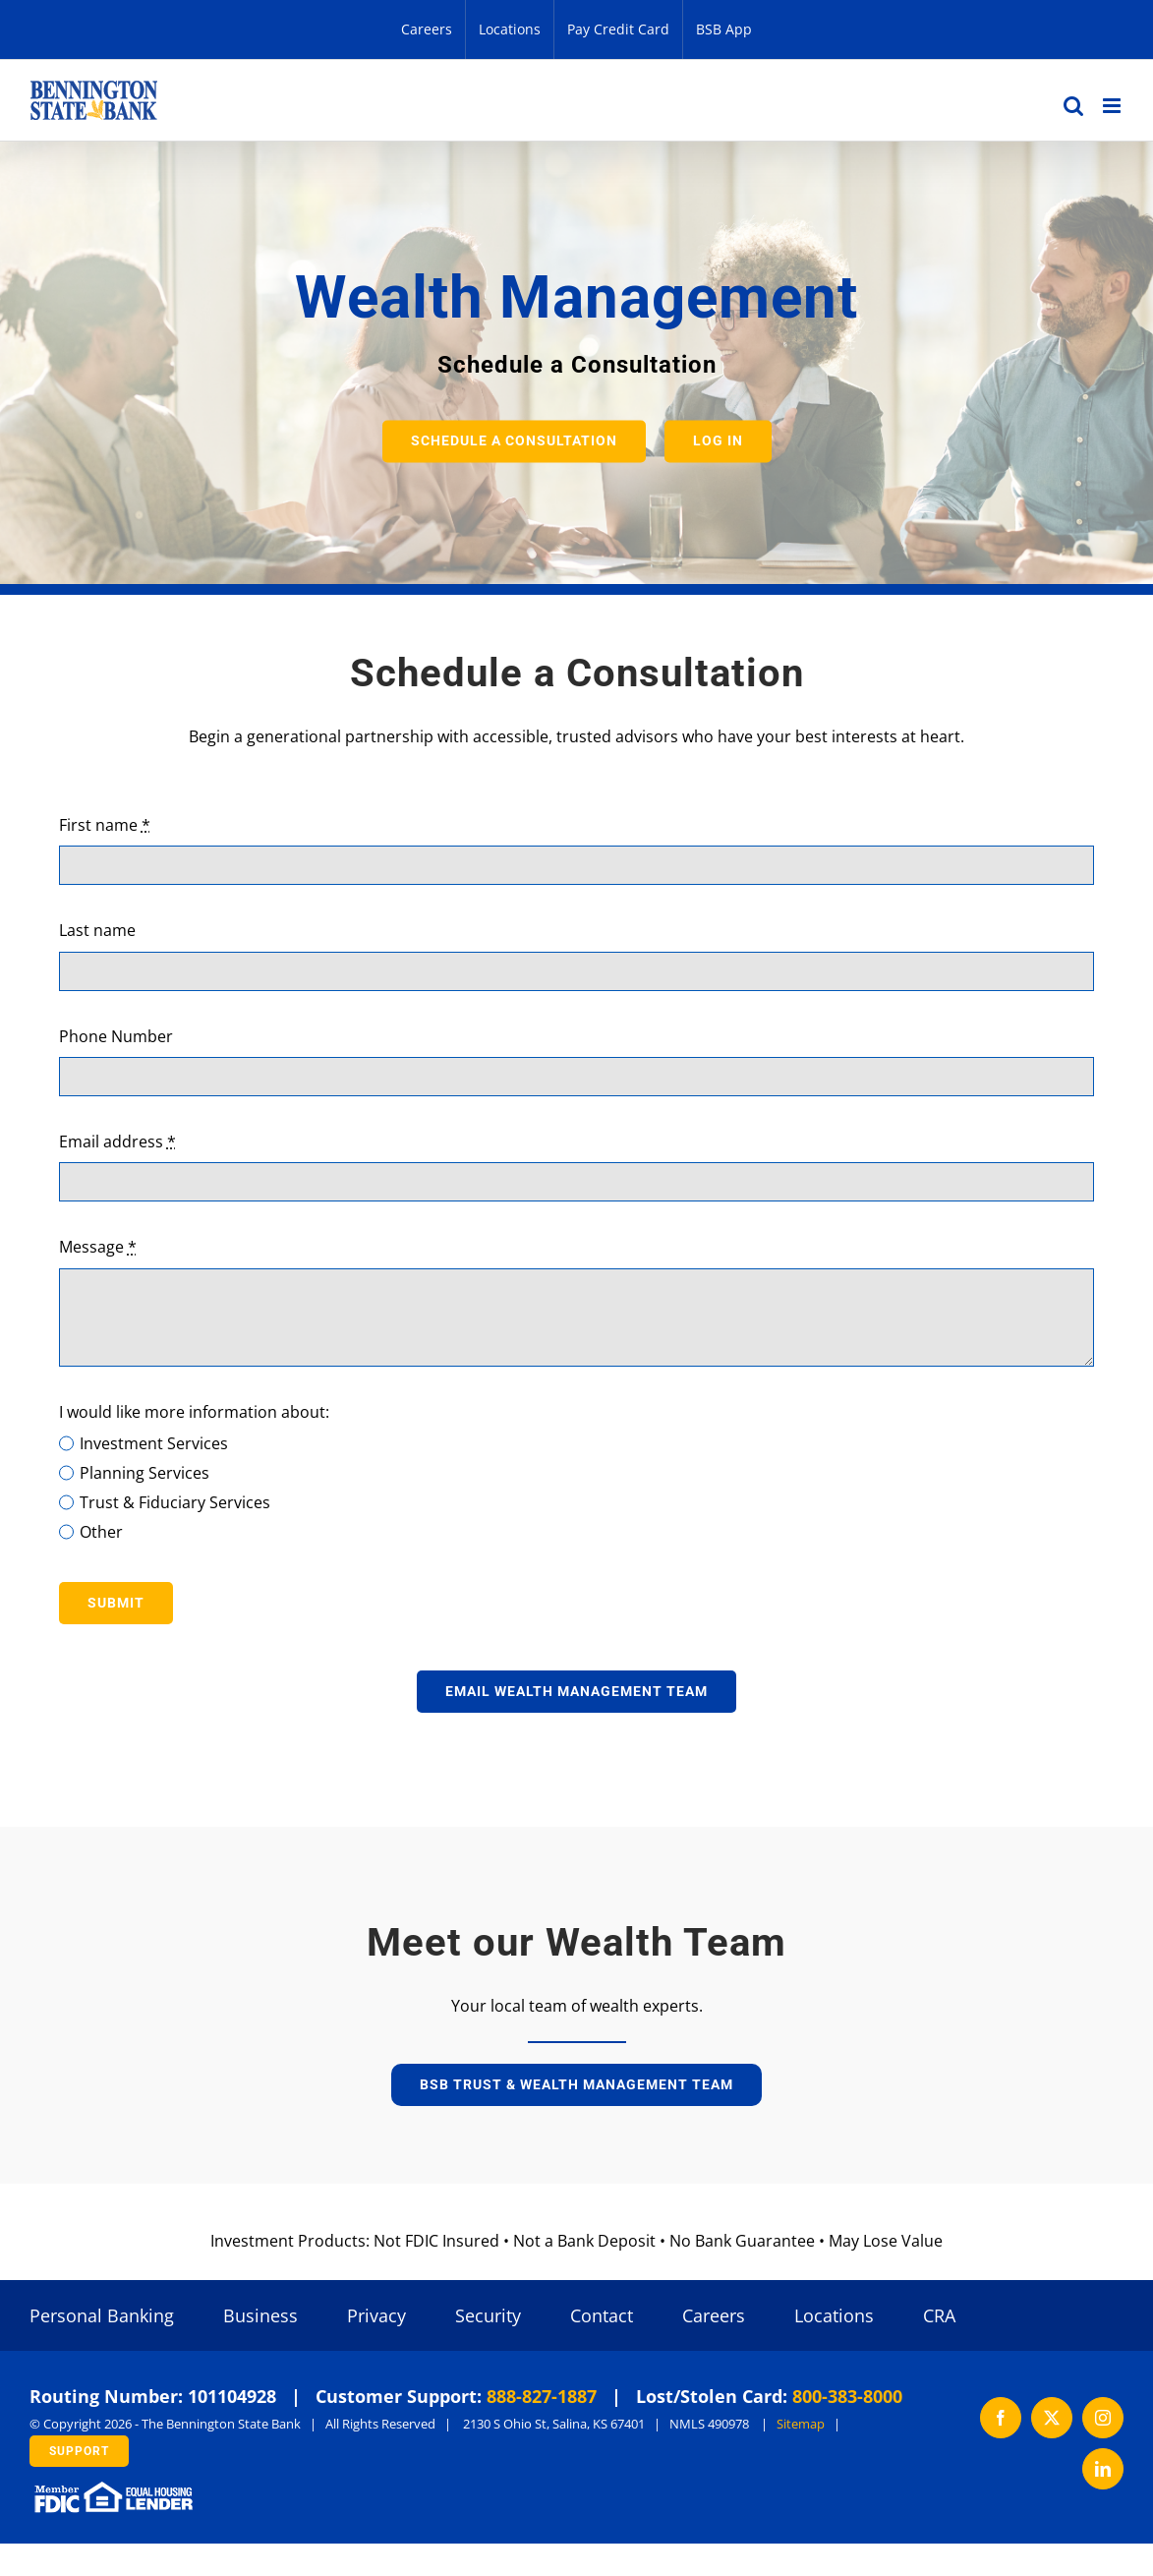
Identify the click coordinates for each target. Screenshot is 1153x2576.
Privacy (376, 2315)
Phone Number (116, 1036)
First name (104, 825)
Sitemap (801, 2423)
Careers (713, 2315)
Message (98, 1247)
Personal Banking (101, 2315)
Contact (601, 2315)
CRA (939, 2315)
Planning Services (144, 1473)
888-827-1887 (542, 2396)
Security (488, 2315)
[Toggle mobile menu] (1113, 105)
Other (101, 1532)
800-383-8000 (847, 2396)
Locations (834, 2315)
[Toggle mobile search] (1073, 105)
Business (260, 2315)
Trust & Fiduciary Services (175, 1502)
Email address (117, 1141)
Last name (97, 930)
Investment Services (154, 1443)
